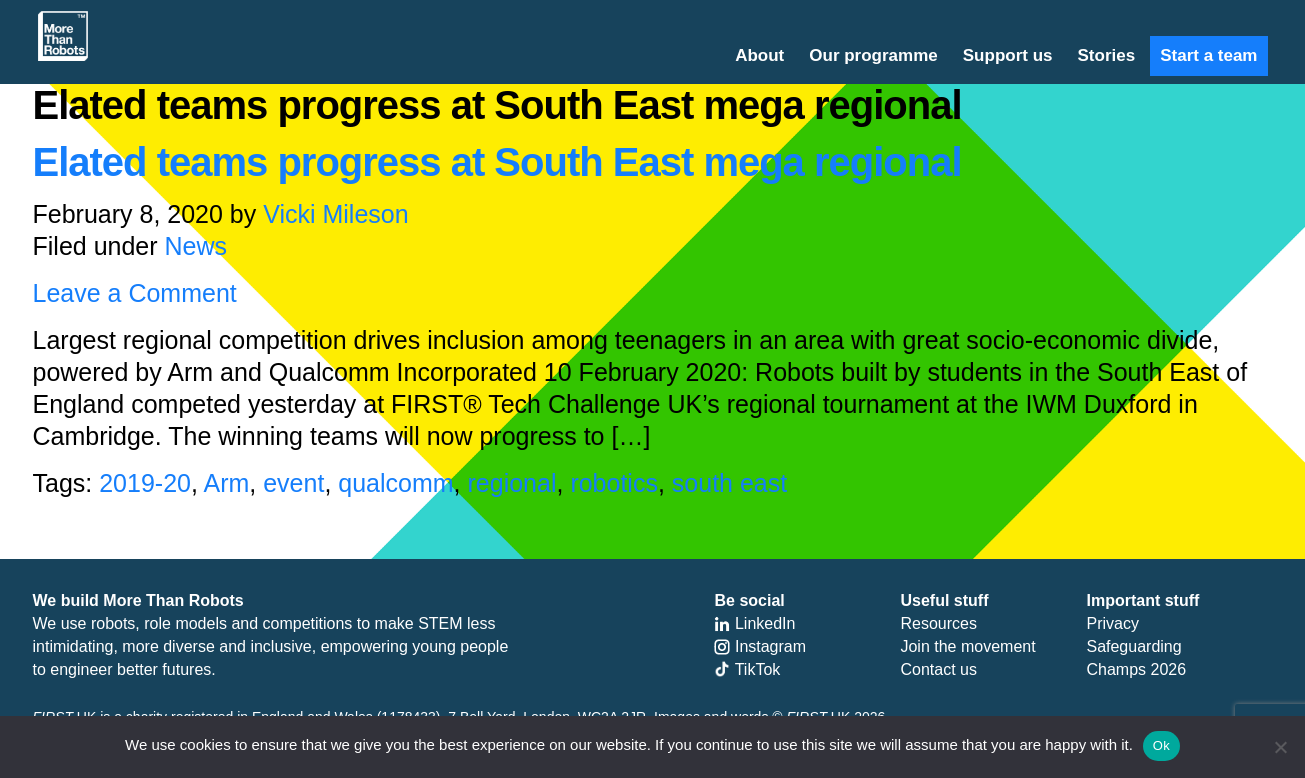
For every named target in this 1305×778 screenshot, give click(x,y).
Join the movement (967, 646)
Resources (938, 623)
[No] (1280, 747)
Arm (226, 483)
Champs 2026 (1136, 669)
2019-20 (145, 483)
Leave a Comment (135, 293)
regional (512, 483)
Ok (1161, 745)
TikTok (747, 669)
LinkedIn (754, 623)
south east (729, 483)
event (293, 483)
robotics (614, 483)
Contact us (938, 669)
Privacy (1112, 623)
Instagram (760, 646)
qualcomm (395, 483)
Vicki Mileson (335, 214)
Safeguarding (1133, 646)
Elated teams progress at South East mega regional (497, 162)
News (196, 246)
